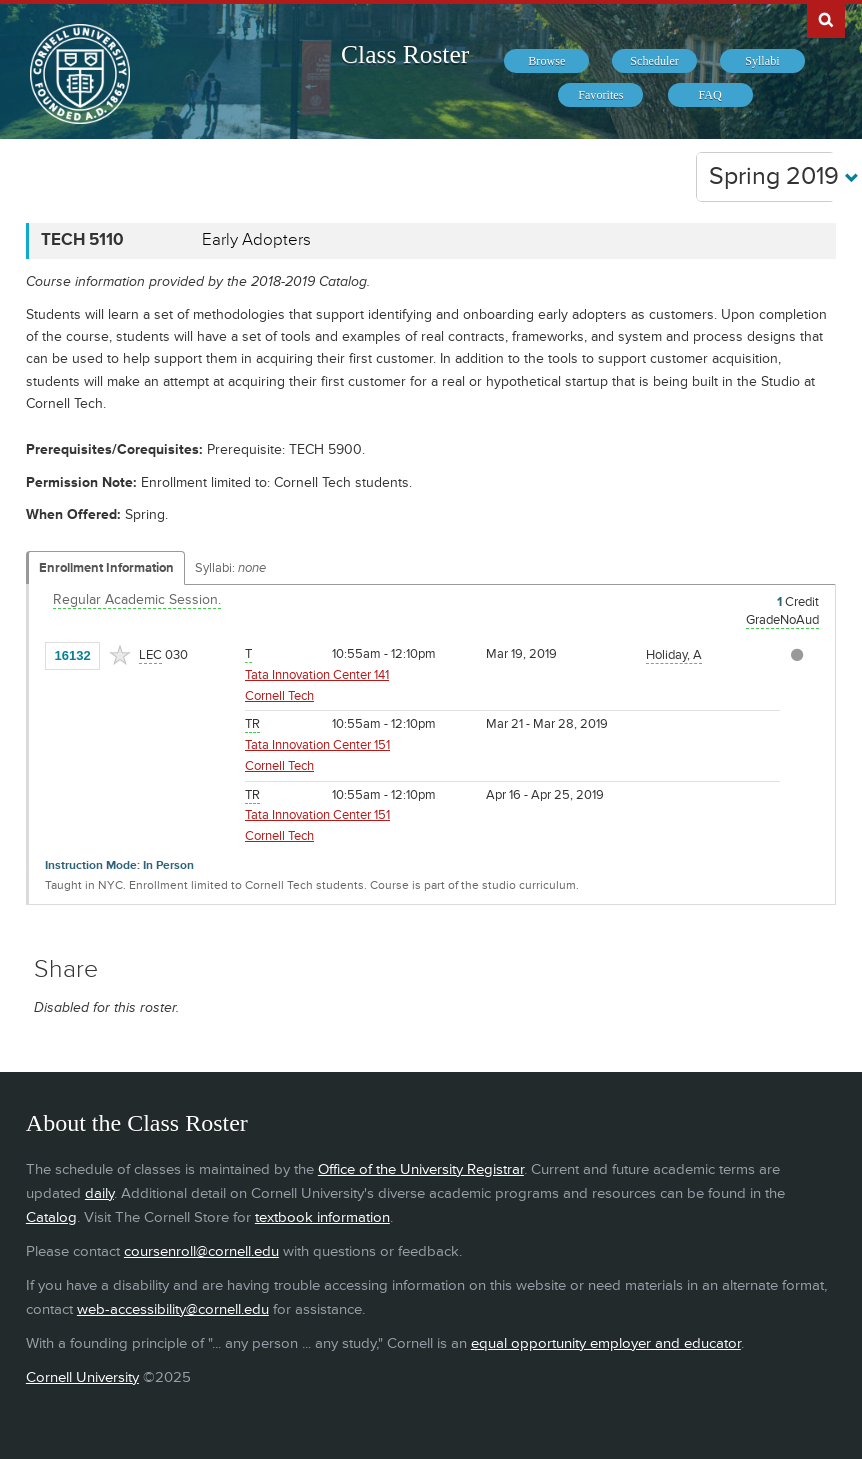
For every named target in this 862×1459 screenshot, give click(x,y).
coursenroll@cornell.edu (201, 1251)
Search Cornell (826, 19)
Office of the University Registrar (421, 1169)
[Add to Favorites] (120, 655)
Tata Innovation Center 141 (317, 675)
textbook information (322, 1217)
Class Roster (405, 54)
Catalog (51, 1217)
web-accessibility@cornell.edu (173, 1309)
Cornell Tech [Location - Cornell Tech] (279, 696)
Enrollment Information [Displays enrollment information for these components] (106, 568)
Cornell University (82, 1377)
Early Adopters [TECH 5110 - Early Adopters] (256, 240)
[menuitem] (546, 61)
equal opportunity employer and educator (606, 1343)
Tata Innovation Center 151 (317, 745)
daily (99, 1193)
